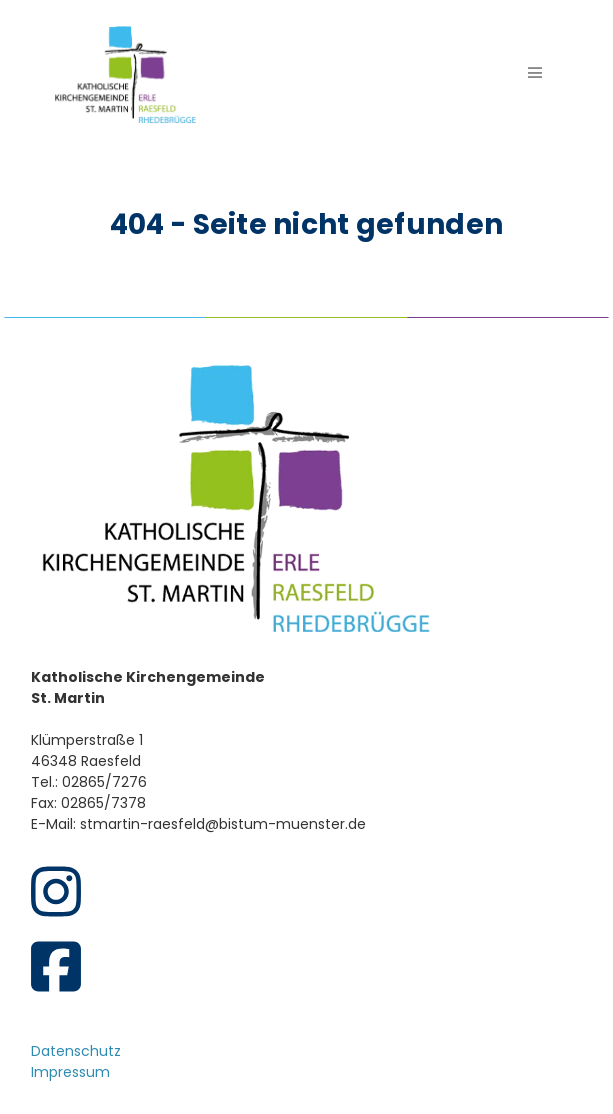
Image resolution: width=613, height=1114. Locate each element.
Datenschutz (76, 1051)
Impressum (70, 1072)
